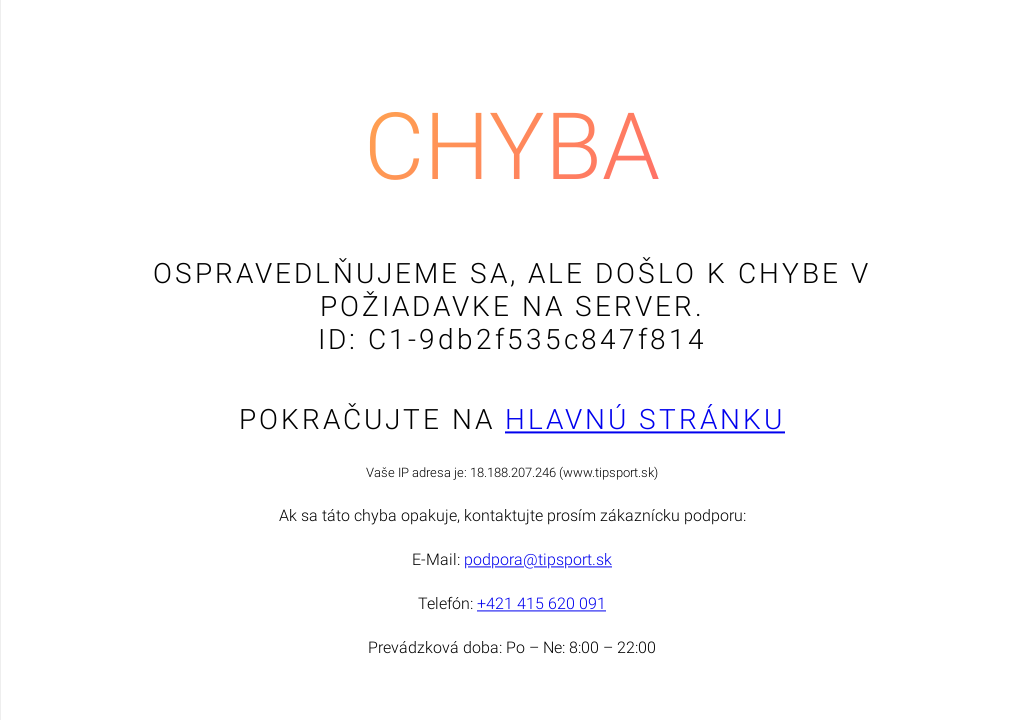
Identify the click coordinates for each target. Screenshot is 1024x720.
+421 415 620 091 (541, 604)
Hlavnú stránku (645, 420)
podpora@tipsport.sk (538, 560)
